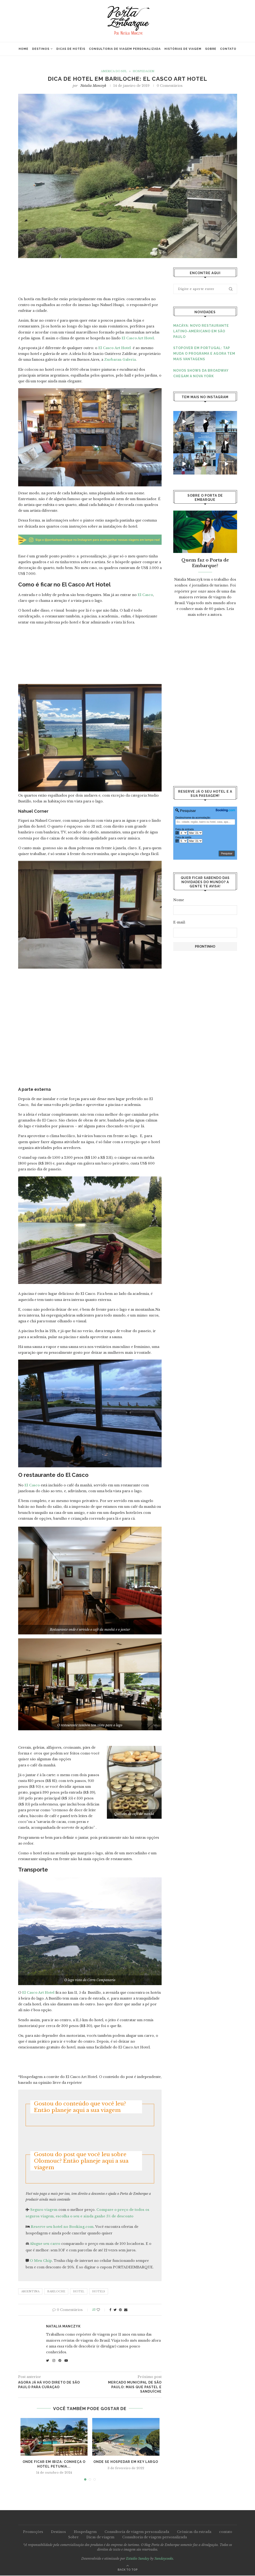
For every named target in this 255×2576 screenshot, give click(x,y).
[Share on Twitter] (115, 2310)
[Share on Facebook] (110, 2310)
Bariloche (56, 2291)
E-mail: (179, 923)
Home (23, 49)
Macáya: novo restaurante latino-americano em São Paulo (201, 331)
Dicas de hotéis (70, 49)
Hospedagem (145, 72)
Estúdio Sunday (137, 2559)
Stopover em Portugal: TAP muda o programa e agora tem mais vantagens (204, 354)
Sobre (210, 49)
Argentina (30, 2291)
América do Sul (112, 72)
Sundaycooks (163, 2559)
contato (228, 49)
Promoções (33, 2532)
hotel (78, 2291)
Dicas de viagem (100, 2538)
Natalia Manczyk (93, 86)
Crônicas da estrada (194, 2532)
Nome (178, 900)
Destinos (40, 49)
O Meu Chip (41, 2261)
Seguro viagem (44, 2210)
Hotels (98, 2291)
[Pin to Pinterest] (120, 2310)
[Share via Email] (125, 2310)
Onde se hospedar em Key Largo (125, 2462)
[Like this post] (101, 2310)
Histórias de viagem (182, 49)
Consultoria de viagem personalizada (125, 49)
